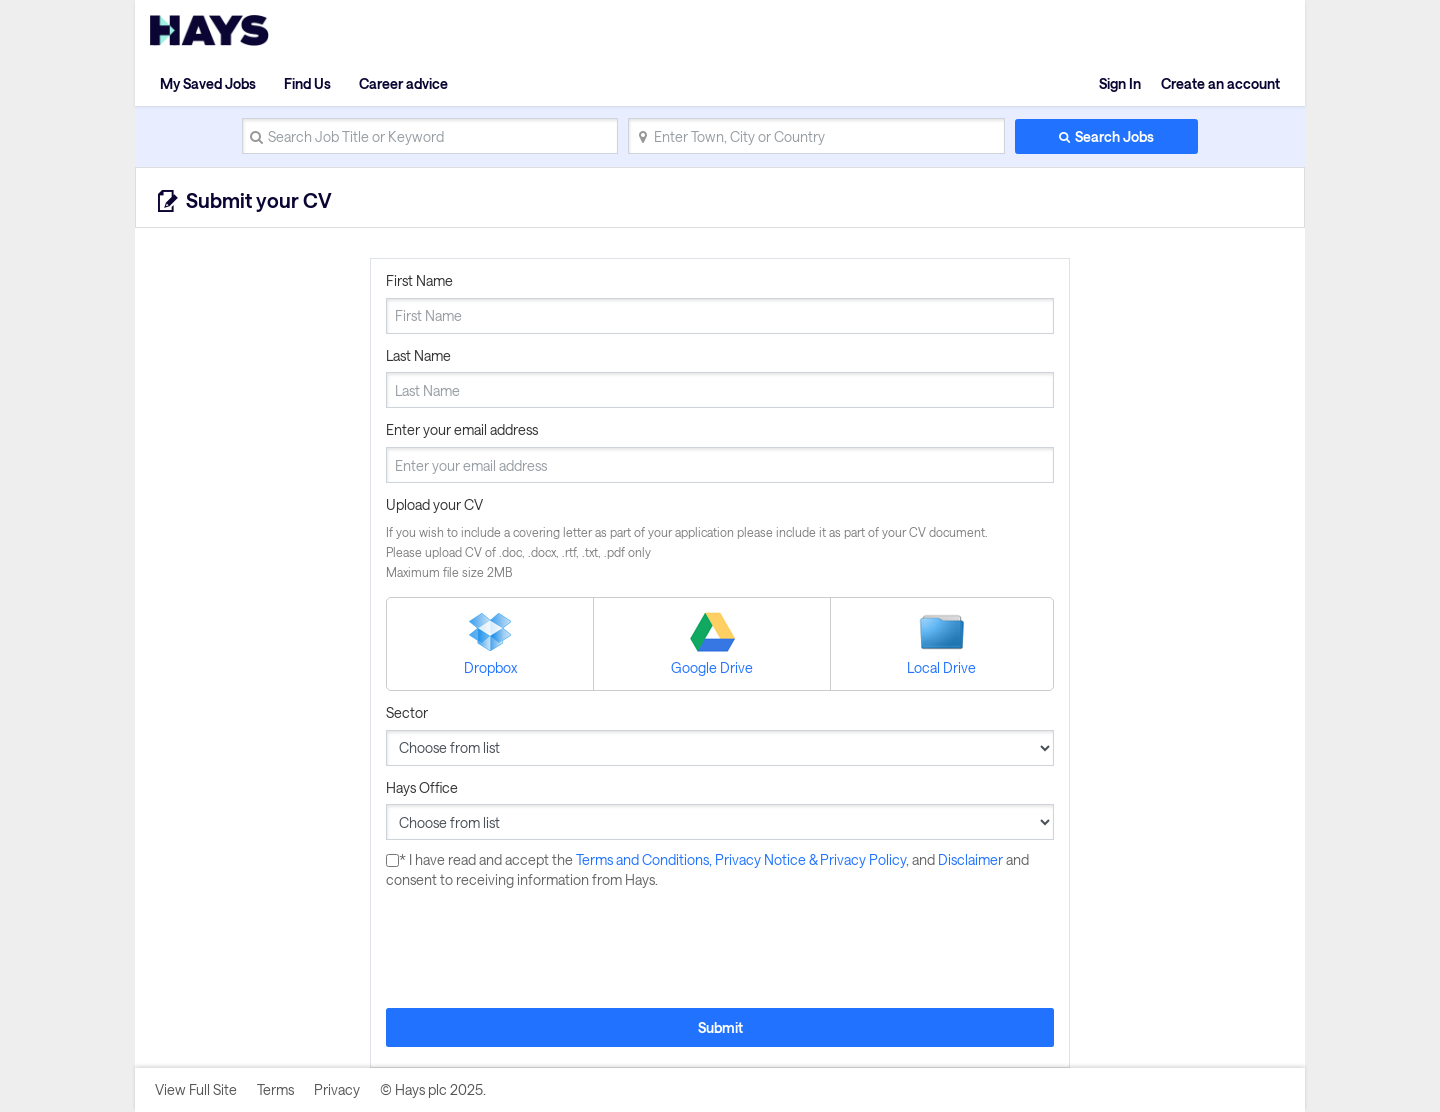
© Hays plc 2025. (433, 1089)
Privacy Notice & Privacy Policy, (813, 859)
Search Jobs (1114, 136)
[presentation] (538, 949)
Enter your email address (462, 429)
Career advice (403, 83)
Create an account (1220, 83)
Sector (407, 712)
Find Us (307, 83)
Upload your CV (434, 504)
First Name (419, 280)
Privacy (337, 1089)
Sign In (1120, 83)
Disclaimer (972, 859)
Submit (720, 1027)
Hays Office (422, 787)
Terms (275, 1089)
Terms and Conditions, (645, 859)
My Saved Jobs (208, 83)
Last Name (418, 355)
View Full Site (196, 1089)
